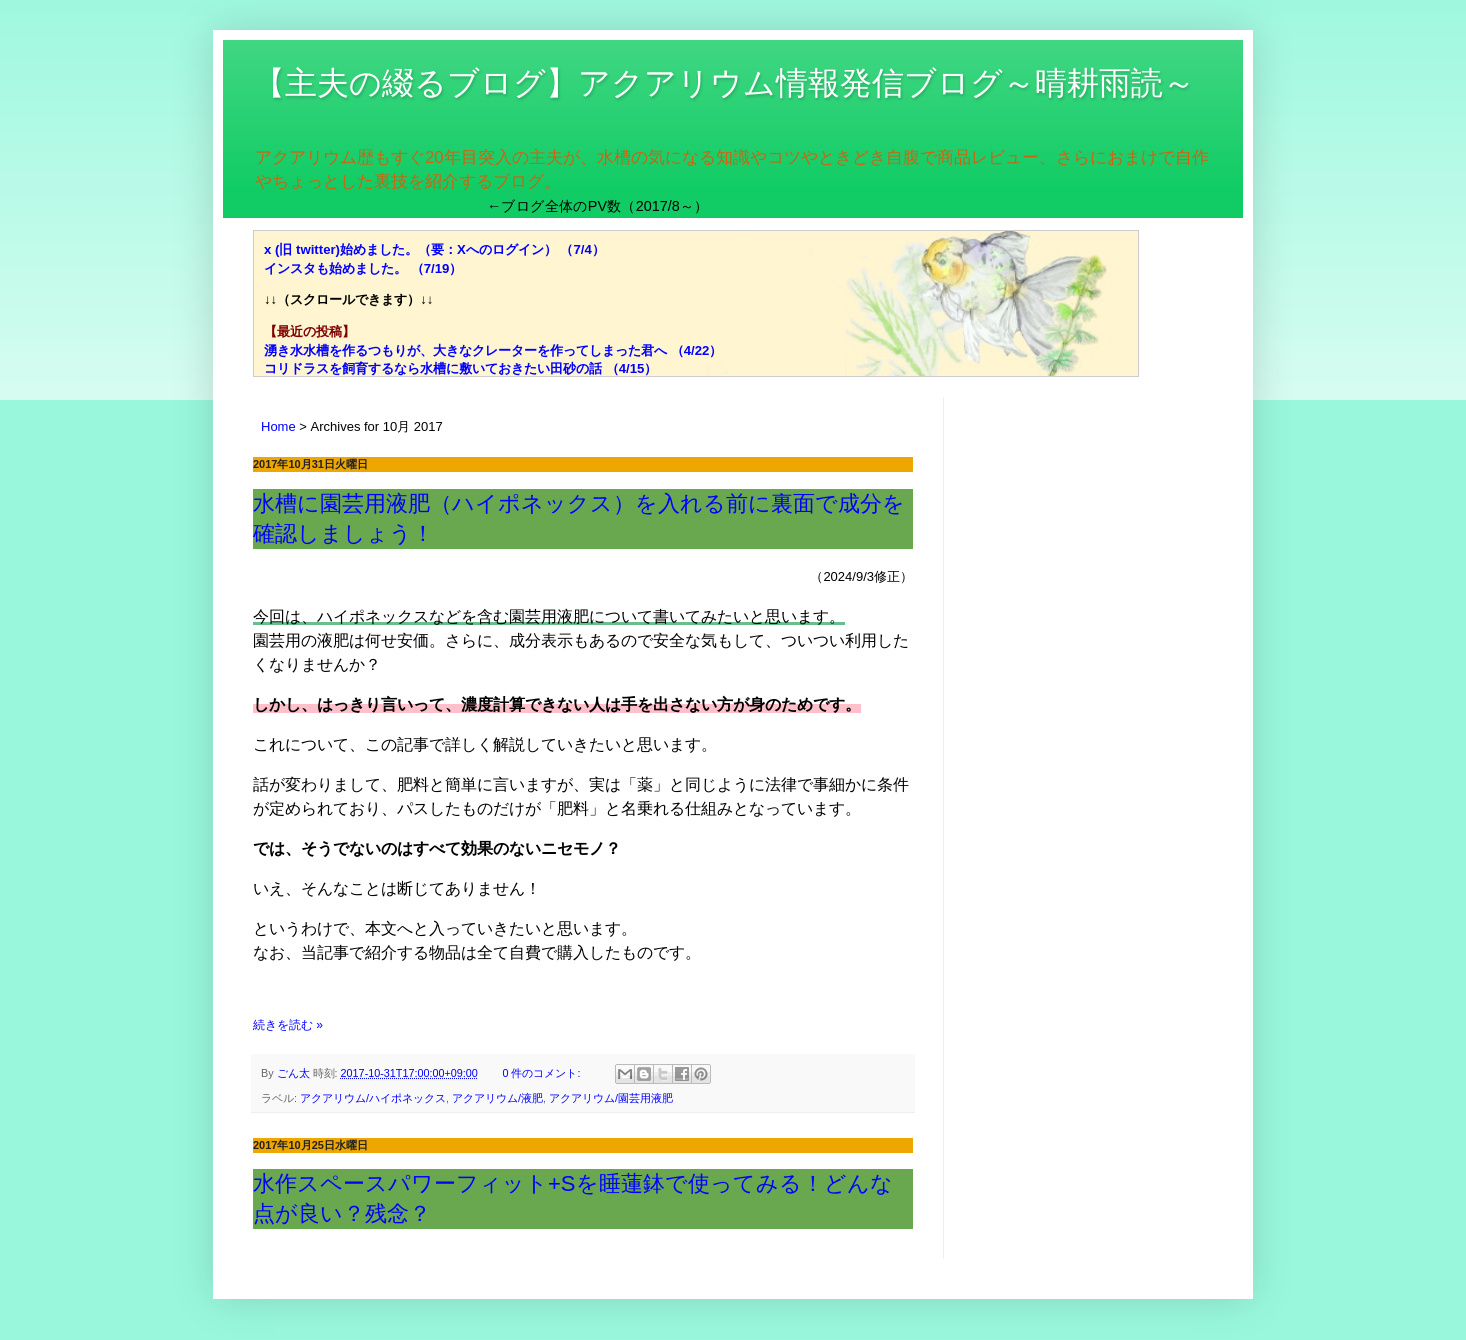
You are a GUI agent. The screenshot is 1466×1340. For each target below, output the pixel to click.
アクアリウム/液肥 (497, 1098)
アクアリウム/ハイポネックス (373, 1098)
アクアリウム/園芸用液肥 (611, 1098)
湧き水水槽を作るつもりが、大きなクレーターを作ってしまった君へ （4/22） (493, 350)
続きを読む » (288, 1025)
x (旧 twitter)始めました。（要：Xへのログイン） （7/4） (434, 249)
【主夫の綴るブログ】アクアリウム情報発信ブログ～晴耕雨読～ (724, 83)
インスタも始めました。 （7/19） (363, 268)
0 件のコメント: (542, 1073)
